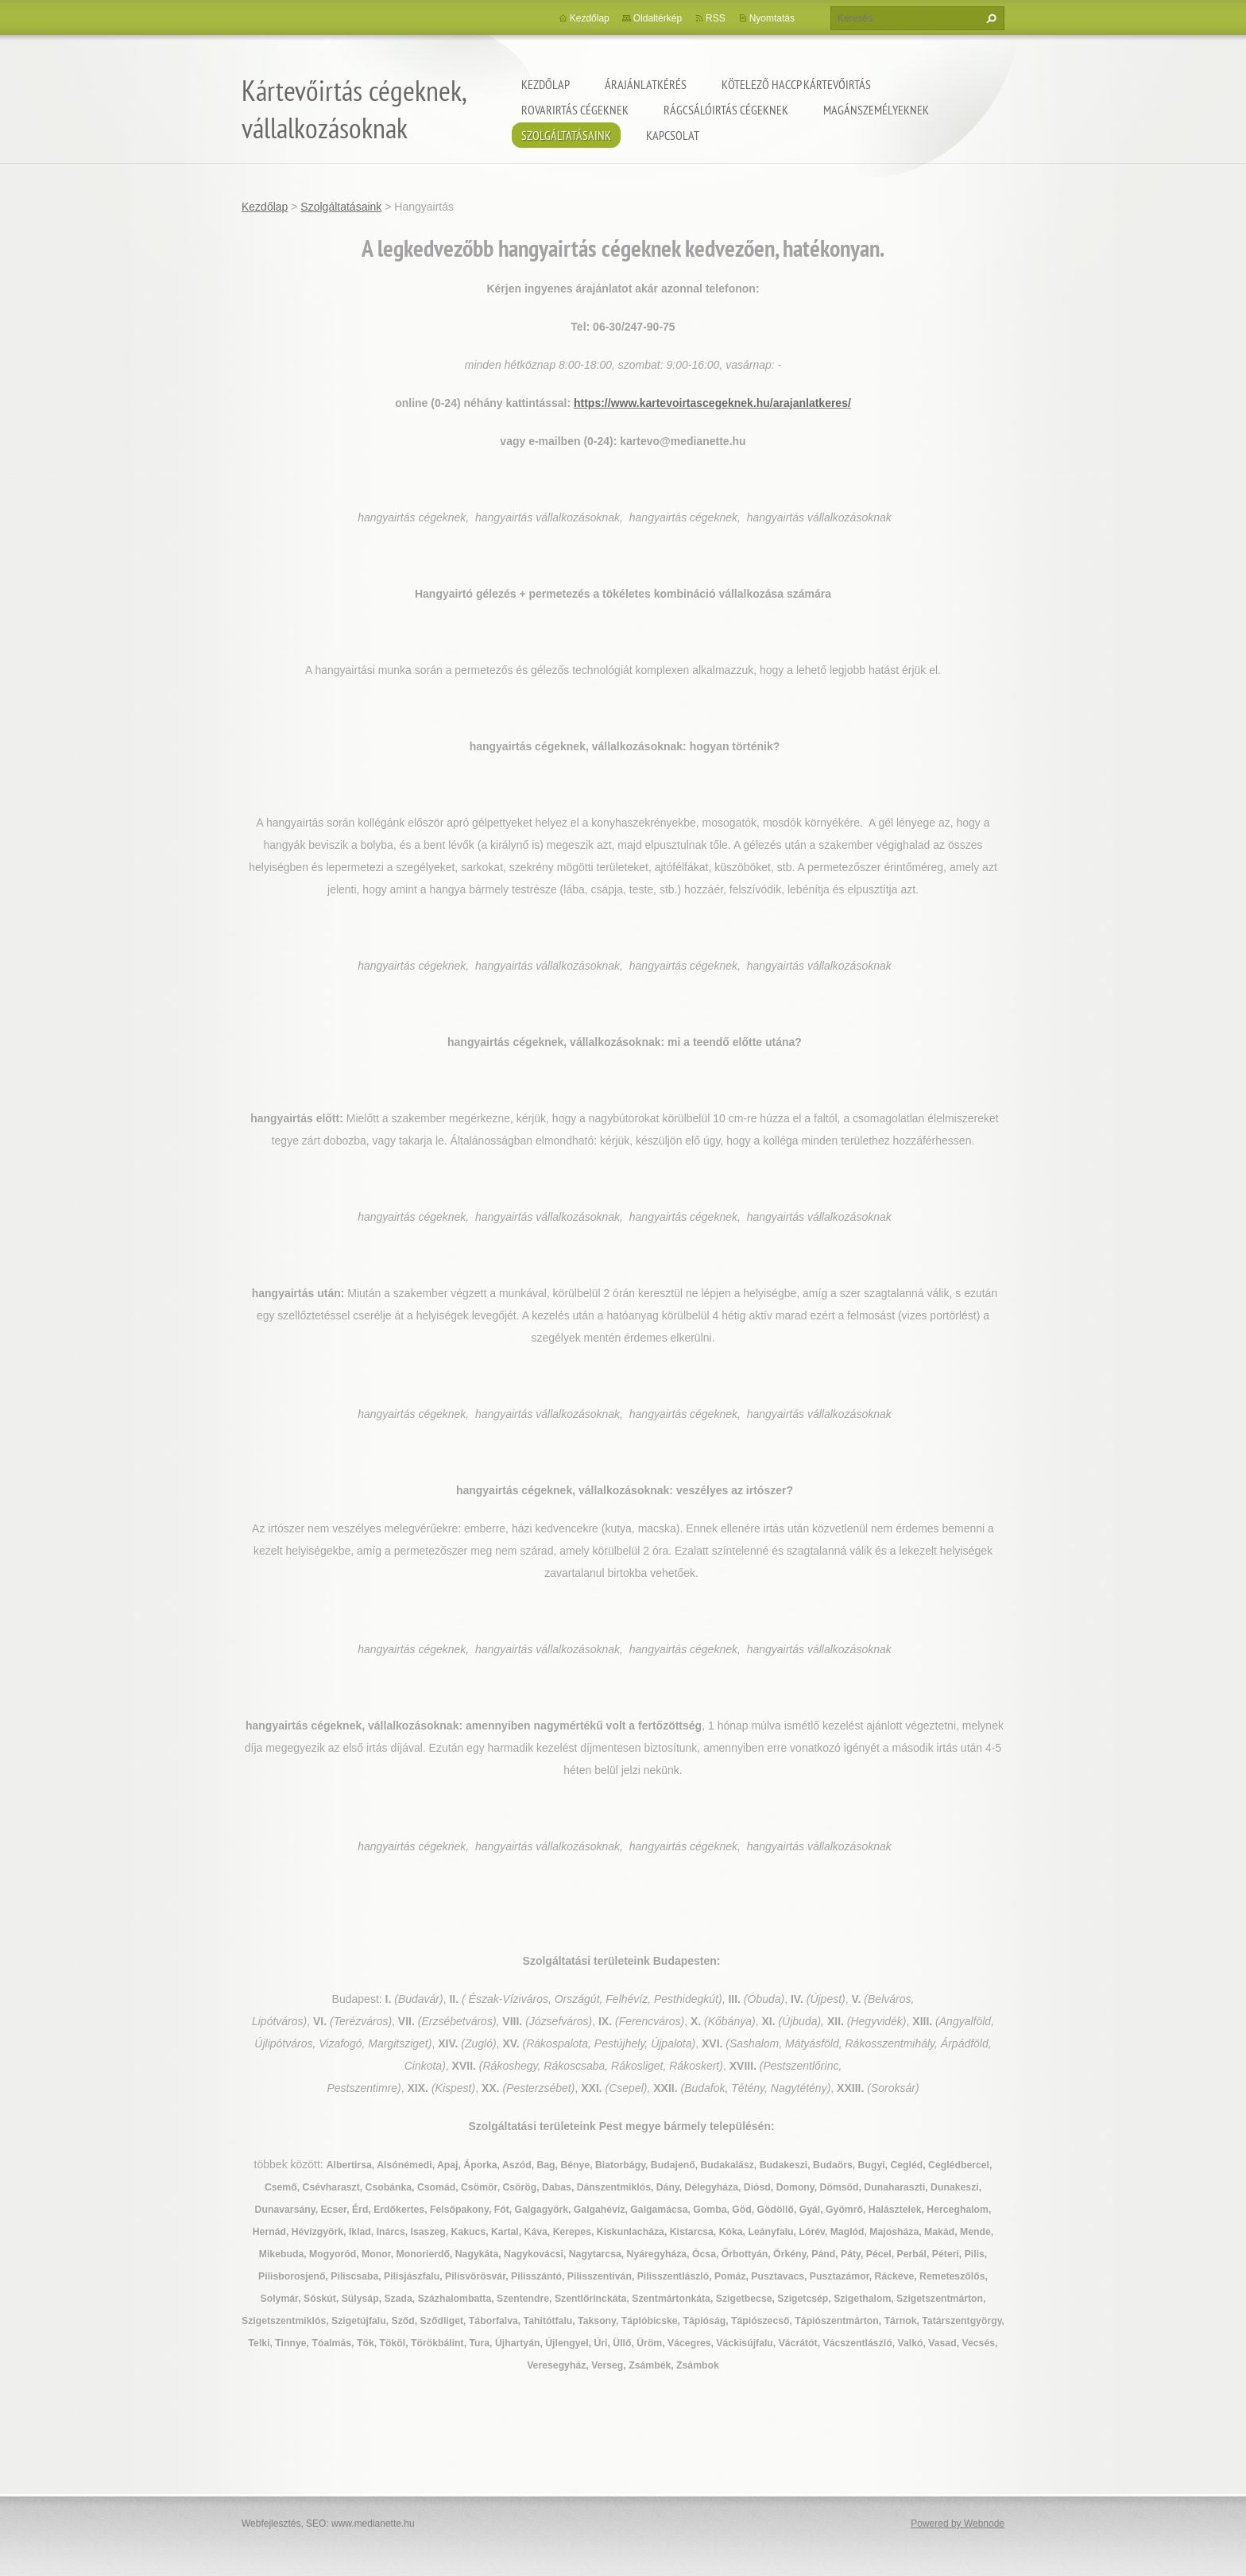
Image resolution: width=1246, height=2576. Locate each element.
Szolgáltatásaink (566, 135)
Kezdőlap (545, 84)
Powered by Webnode (957, 2523)
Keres (989, 18)
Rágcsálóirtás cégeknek (726, 110)
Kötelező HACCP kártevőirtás (796, 84)
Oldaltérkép (657, 18)
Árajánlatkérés (646, 84)
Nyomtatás (772, 18)
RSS (716, 18)
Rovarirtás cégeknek (575, 110)
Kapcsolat (672, 135)
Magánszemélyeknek (876, 110)
